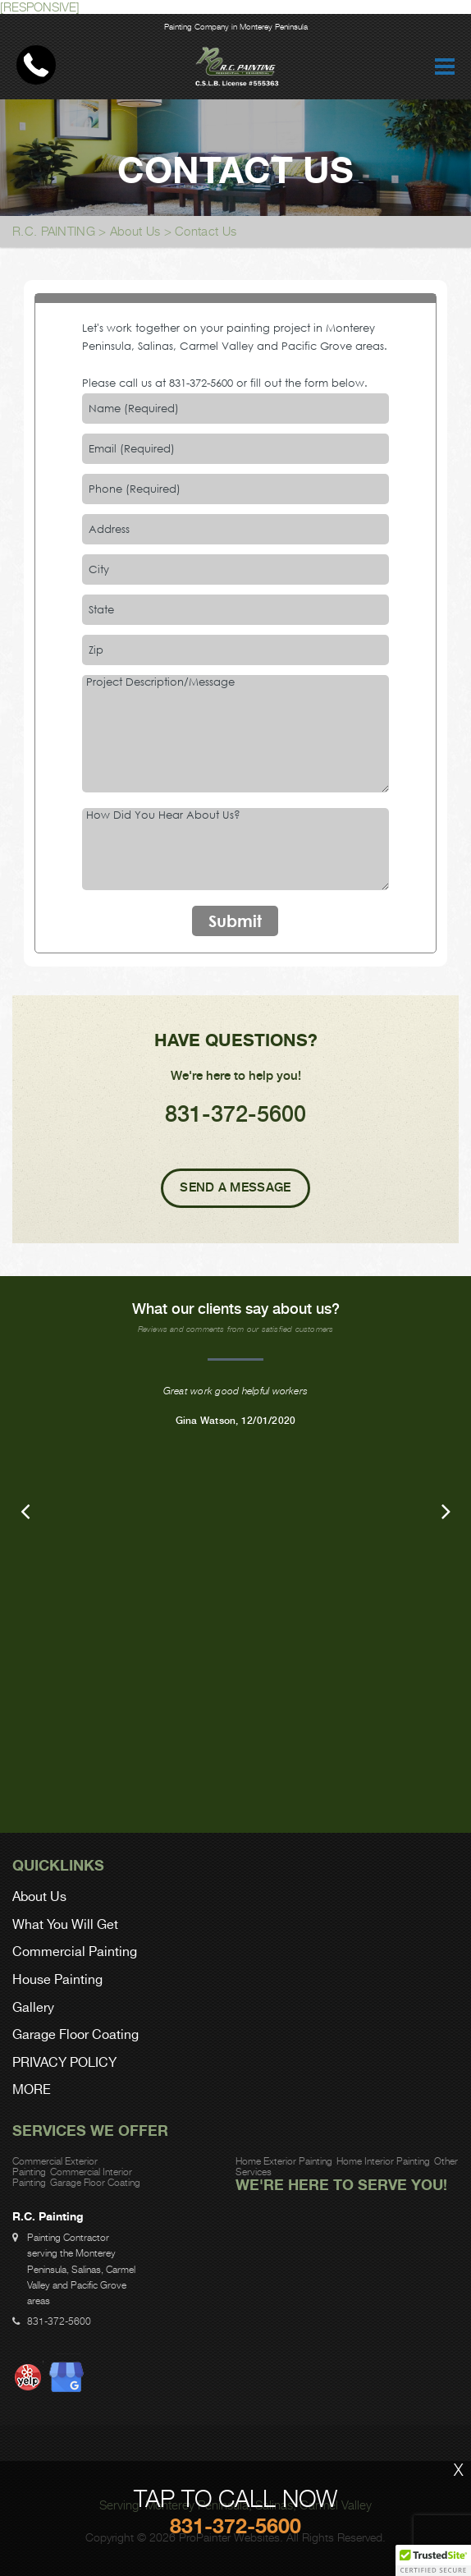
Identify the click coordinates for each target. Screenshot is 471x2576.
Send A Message (235, 1187)
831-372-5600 (201, 383)
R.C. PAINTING (53, 230)
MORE (31, 2090)
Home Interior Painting (383, 2161)
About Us (135, 230)
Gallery (33, 2008)
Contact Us (205, 230)
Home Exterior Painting (284, 2161)
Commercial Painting (74, 1952)
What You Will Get (65, 1925)
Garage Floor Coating (75, 2035)
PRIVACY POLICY (64, 2063)
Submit (235, 920)
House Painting (57, 1980)
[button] (433, 2560)
